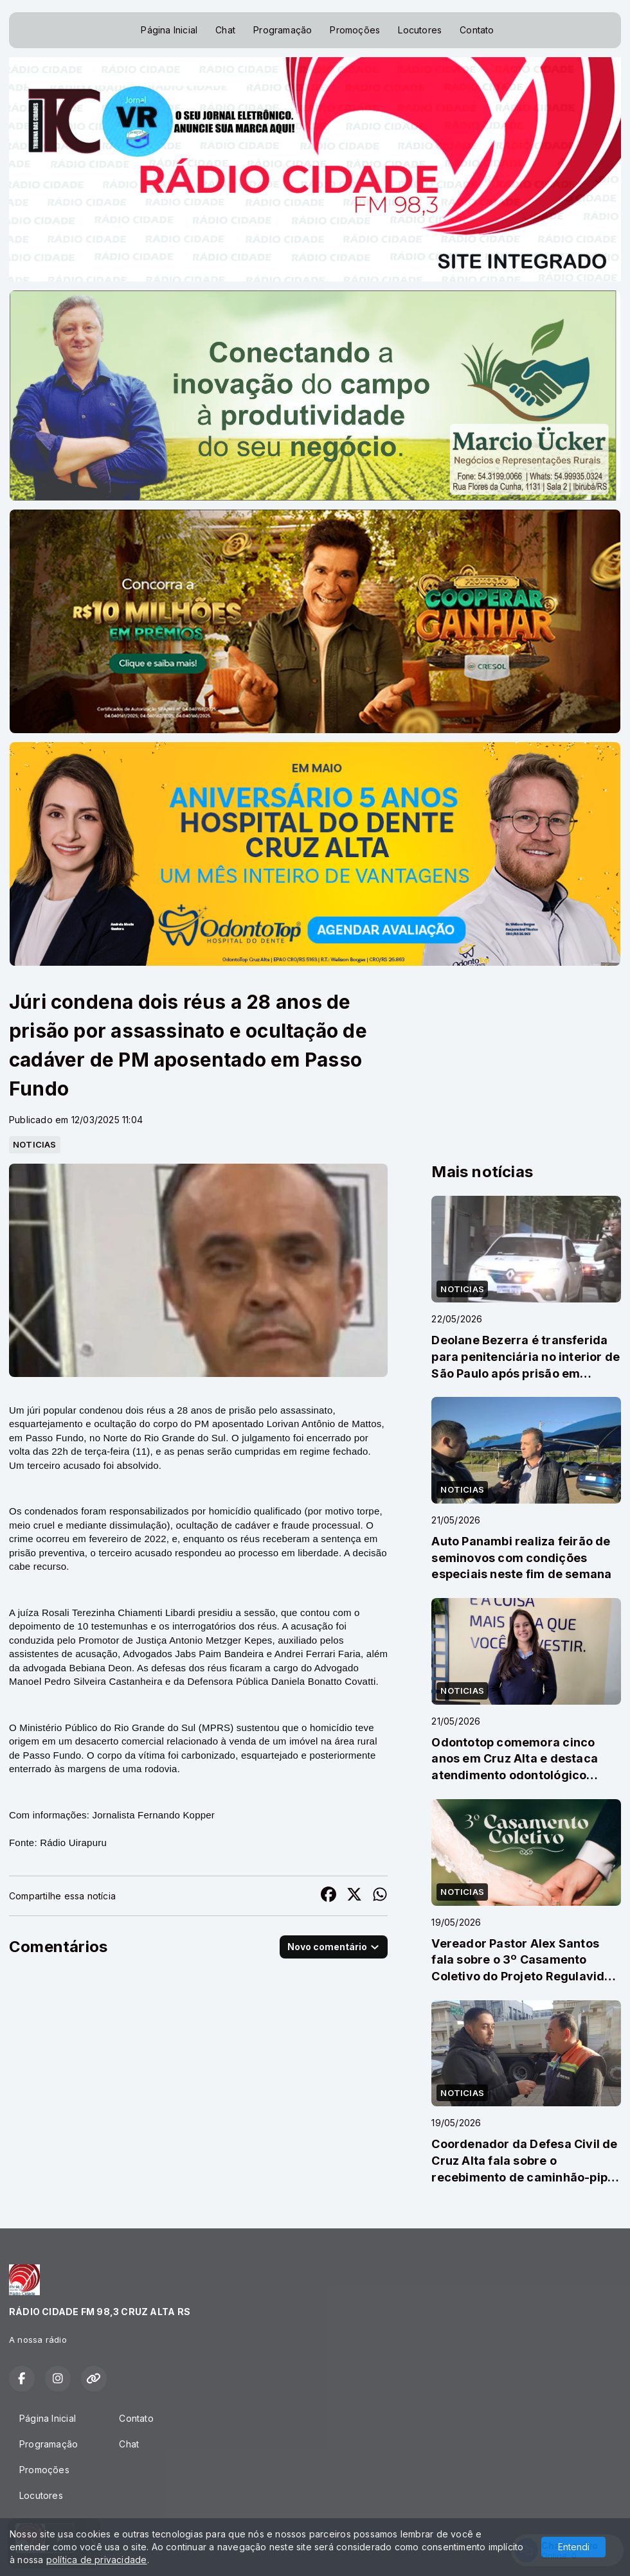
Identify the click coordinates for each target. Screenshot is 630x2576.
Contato (477, 29)
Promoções (355, 29)
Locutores (420, 29)
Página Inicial (169, 29)
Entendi (574, 2546)
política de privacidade (96, 2559)
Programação (282, 29)
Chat (225, 29)
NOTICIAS (35, 1144)
